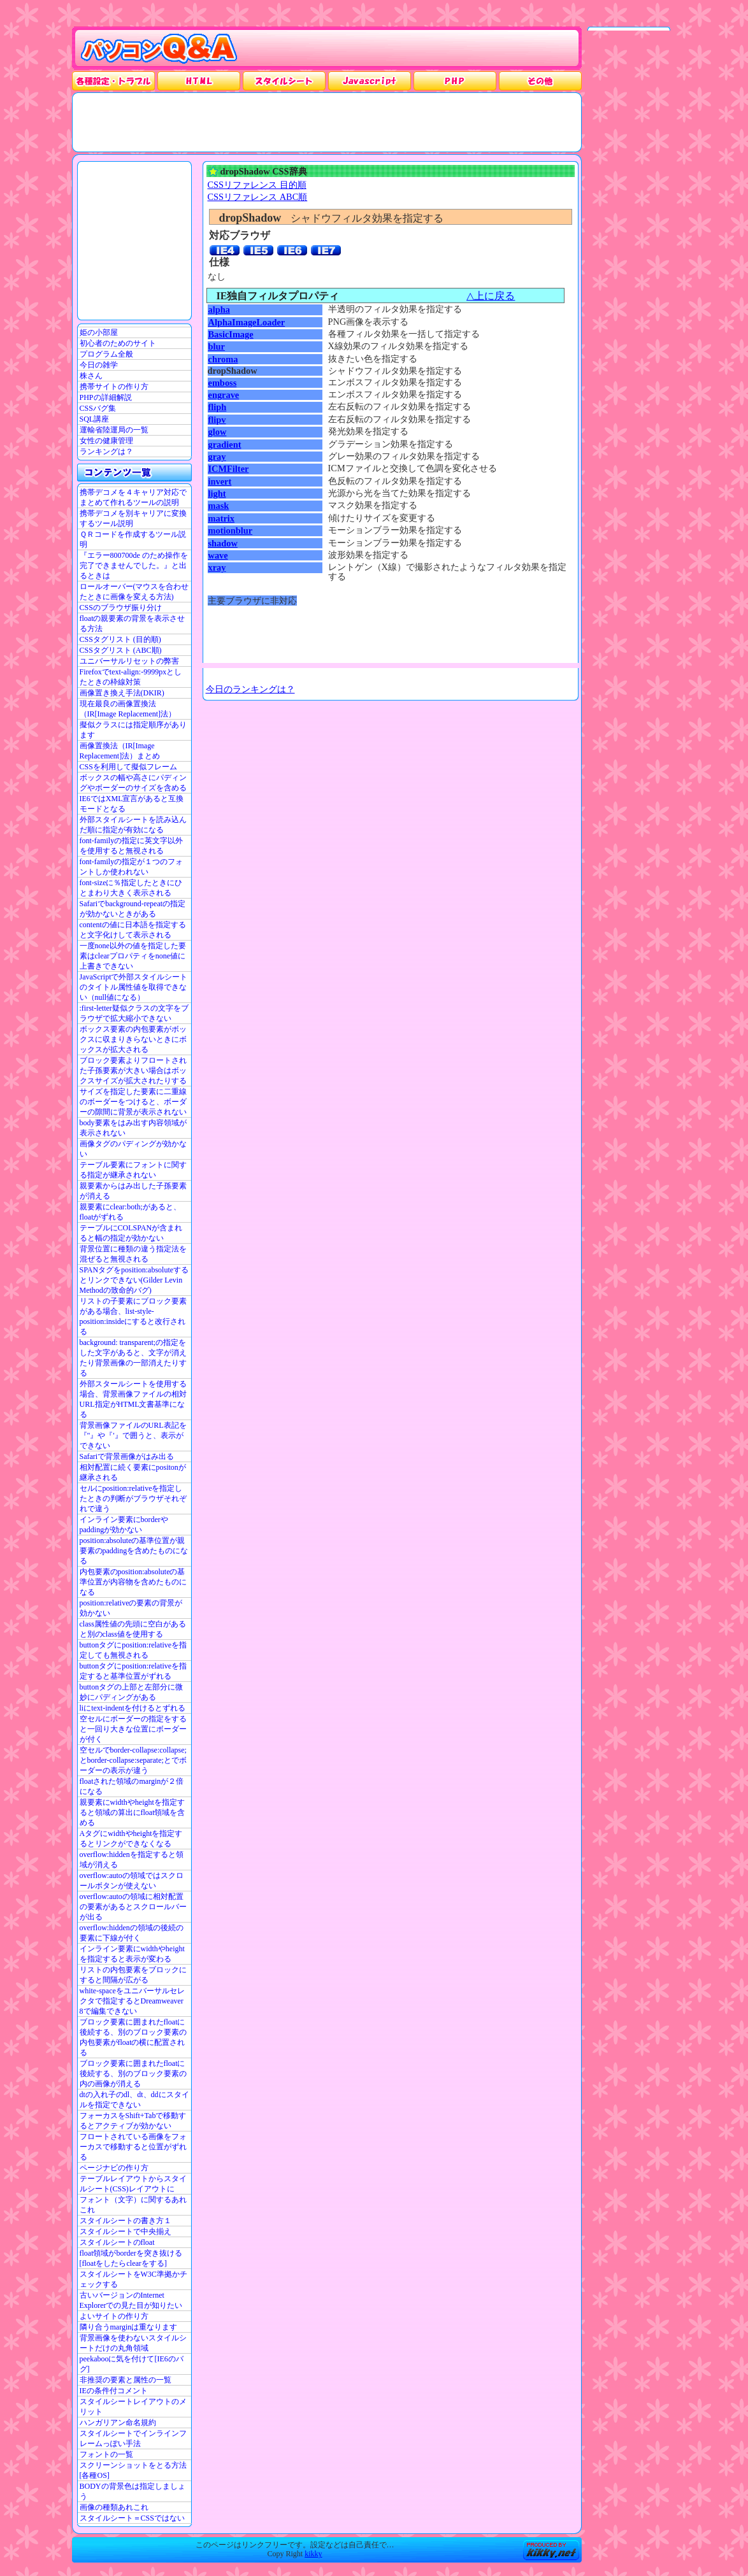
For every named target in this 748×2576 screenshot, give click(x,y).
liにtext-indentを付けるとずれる (133, 1708)
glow (217, 432)
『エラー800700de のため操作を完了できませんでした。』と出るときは (134, 565)
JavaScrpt (369, 80)
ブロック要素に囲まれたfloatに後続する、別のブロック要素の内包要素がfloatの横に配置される (133, 2037)
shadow (223, 543)
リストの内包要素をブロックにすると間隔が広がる (133, 1974)
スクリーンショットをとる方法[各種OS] (133, 2470)
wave (218, 555)
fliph (217, 407)
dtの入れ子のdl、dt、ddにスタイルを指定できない (134, 2099)
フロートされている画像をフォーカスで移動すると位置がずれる (133, 2146)
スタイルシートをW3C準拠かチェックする (133, 2279)
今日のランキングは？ (250, 689)
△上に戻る (490, 295)
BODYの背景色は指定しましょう (132, 2491)
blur (216, 346)
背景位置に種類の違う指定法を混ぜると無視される (133, 1253)
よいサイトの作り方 (114, 2316)
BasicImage (231, 334)
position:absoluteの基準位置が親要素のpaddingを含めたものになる (134, 1550)
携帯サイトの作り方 (114, 386)
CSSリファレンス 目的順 (257, 185)
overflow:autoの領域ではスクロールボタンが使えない (131, 1880)
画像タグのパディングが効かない (133, 1148)
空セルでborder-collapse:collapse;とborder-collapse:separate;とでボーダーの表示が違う (133, 1760)
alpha (219, 309)
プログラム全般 (106, 354)
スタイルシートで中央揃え (125, 2231)
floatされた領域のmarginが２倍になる (132, 1786)
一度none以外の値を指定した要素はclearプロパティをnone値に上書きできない (133, 956)
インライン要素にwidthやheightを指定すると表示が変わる (132, 1953)
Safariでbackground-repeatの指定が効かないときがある (133, 908)
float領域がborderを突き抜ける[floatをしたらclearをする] (131, 2258)
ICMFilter (228, 469)
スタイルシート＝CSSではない (132, 2518)
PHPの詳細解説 (106, 397)
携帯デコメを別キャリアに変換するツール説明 (133, 518)
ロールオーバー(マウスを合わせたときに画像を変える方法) (134, 591)
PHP (455, 80)
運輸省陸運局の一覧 (114, 429)
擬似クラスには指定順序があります (133, 729)
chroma (223, 359)
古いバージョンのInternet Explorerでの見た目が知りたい (131, 2300)
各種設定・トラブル (113, 80)
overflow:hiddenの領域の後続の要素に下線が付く (131, 1932)
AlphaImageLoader (246, 322)
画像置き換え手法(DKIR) (122, 692)
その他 (540, 80)
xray (217, 567)
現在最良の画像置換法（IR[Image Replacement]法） (128, 708)
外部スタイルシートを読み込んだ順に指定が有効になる (133, 824)
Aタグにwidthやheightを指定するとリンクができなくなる (131, 1838)
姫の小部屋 (99, 332)
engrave (224, 395)
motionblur (230, 530)
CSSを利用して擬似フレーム (128, 766)
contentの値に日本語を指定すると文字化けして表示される (133, 929)
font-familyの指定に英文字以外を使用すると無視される (131, 845)
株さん (91, 375)
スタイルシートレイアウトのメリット (133, 2406)
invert (220, 481)
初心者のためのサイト (118, 343)
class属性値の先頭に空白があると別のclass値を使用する (133, 1629)
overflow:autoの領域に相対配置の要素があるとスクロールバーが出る (133, 1906)
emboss (222, 383)
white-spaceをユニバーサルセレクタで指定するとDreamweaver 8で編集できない (132, 2001)
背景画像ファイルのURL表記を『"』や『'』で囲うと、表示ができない (133, 1435)
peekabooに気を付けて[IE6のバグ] (131, 2363)
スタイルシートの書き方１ (125, 2220)
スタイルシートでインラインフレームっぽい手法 (133, 2438)
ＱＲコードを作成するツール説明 (133, 539)
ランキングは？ (106, 451)
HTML (198, 80)
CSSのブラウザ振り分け (121, 607)
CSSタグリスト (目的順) (120, 639)
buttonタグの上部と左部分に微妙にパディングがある (131, 1692)
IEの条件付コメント (114, 2390)
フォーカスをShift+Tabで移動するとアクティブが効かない (133, 2120)
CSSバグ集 (98, 408)
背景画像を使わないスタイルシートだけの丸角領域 (133, 2342)
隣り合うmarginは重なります (129, 2327)
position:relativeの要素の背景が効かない (131, 1608)
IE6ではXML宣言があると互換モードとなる (132, 803)
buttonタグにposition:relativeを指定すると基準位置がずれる (133, 1671)
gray (217, 457)
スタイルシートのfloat (117, 2242)
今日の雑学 (99, 364)
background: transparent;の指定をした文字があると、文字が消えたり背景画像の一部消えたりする (133, 1357)
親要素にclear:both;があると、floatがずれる (130, 1211)
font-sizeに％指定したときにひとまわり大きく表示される (131, 887)
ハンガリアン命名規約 (118, 2422)
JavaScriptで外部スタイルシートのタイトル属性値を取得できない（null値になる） (134, 987)
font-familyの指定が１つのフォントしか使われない (131, 866)
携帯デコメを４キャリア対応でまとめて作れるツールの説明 (133, 497)
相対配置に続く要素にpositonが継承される (133, 1472)
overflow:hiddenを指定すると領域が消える (131, 1859)
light (217, 493)
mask (218, 506)
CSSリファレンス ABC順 (258, 197)
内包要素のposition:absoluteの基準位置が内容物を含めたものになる (133, 1582)
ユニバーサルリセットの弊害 (129, 661)
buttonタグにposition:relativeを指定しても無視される (133, 1650)
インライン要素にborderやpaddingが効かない (124, 1524)
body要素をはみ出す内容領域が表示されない (133, 1127)
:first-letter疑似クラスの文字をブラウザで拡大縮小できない (134, 1013)
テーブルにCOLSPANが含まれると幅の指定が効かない (131, 1232)
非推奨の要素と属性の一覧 (125, 2379)
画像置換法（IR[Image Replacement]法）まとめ (120, 750)
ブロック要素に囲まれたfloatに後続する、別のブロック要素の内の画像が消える (133, 2073)
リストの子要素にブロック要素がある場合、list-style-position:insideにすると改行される (133, 1316)
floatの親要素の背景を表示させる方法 (132, 623)
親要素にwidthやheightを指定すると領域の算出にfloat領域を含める (132, 1812)
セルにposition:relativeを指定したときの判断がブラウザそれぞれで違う (133, 1498)
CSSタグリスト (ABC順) (121, 650)
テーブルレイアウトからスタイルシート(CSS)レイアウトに (133, 2183)
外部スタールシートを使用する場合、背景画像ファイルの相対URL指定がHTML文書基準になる (133, 1399)
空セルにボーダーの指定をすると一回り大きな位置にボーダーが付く (133, 1729)
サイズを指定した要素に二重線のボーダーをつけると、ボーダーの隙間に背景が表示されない (133, 1101)
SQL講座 (95, 419)
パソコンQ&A (159, 48)
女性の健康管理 (106, 440)
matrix (221, 518)
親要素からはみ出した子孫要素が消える (133, 1190)
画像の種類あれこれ (114, 2507)
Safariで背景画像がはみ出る (127, 1456)
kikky (313, 2553)
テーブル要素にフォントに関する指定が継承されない (133, 1169)
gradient (224, 444)
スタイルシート (284, 80)
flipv (217, 420)
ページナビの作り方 (114, 2167)
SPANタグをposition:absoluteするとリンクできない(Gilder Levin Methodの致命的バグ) (134, 1280)
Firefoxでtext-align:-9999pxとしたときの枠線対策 (131, 677)
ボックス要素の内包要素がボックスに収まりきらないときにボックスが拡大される (133, 1039)
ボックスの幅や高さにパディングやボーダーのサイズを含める (133, 782)
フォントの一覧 (106, 2454)
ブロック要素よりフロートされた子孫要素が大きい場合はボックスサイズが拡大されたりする (133, 1070)
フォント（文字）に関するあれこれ (133, 2204)
